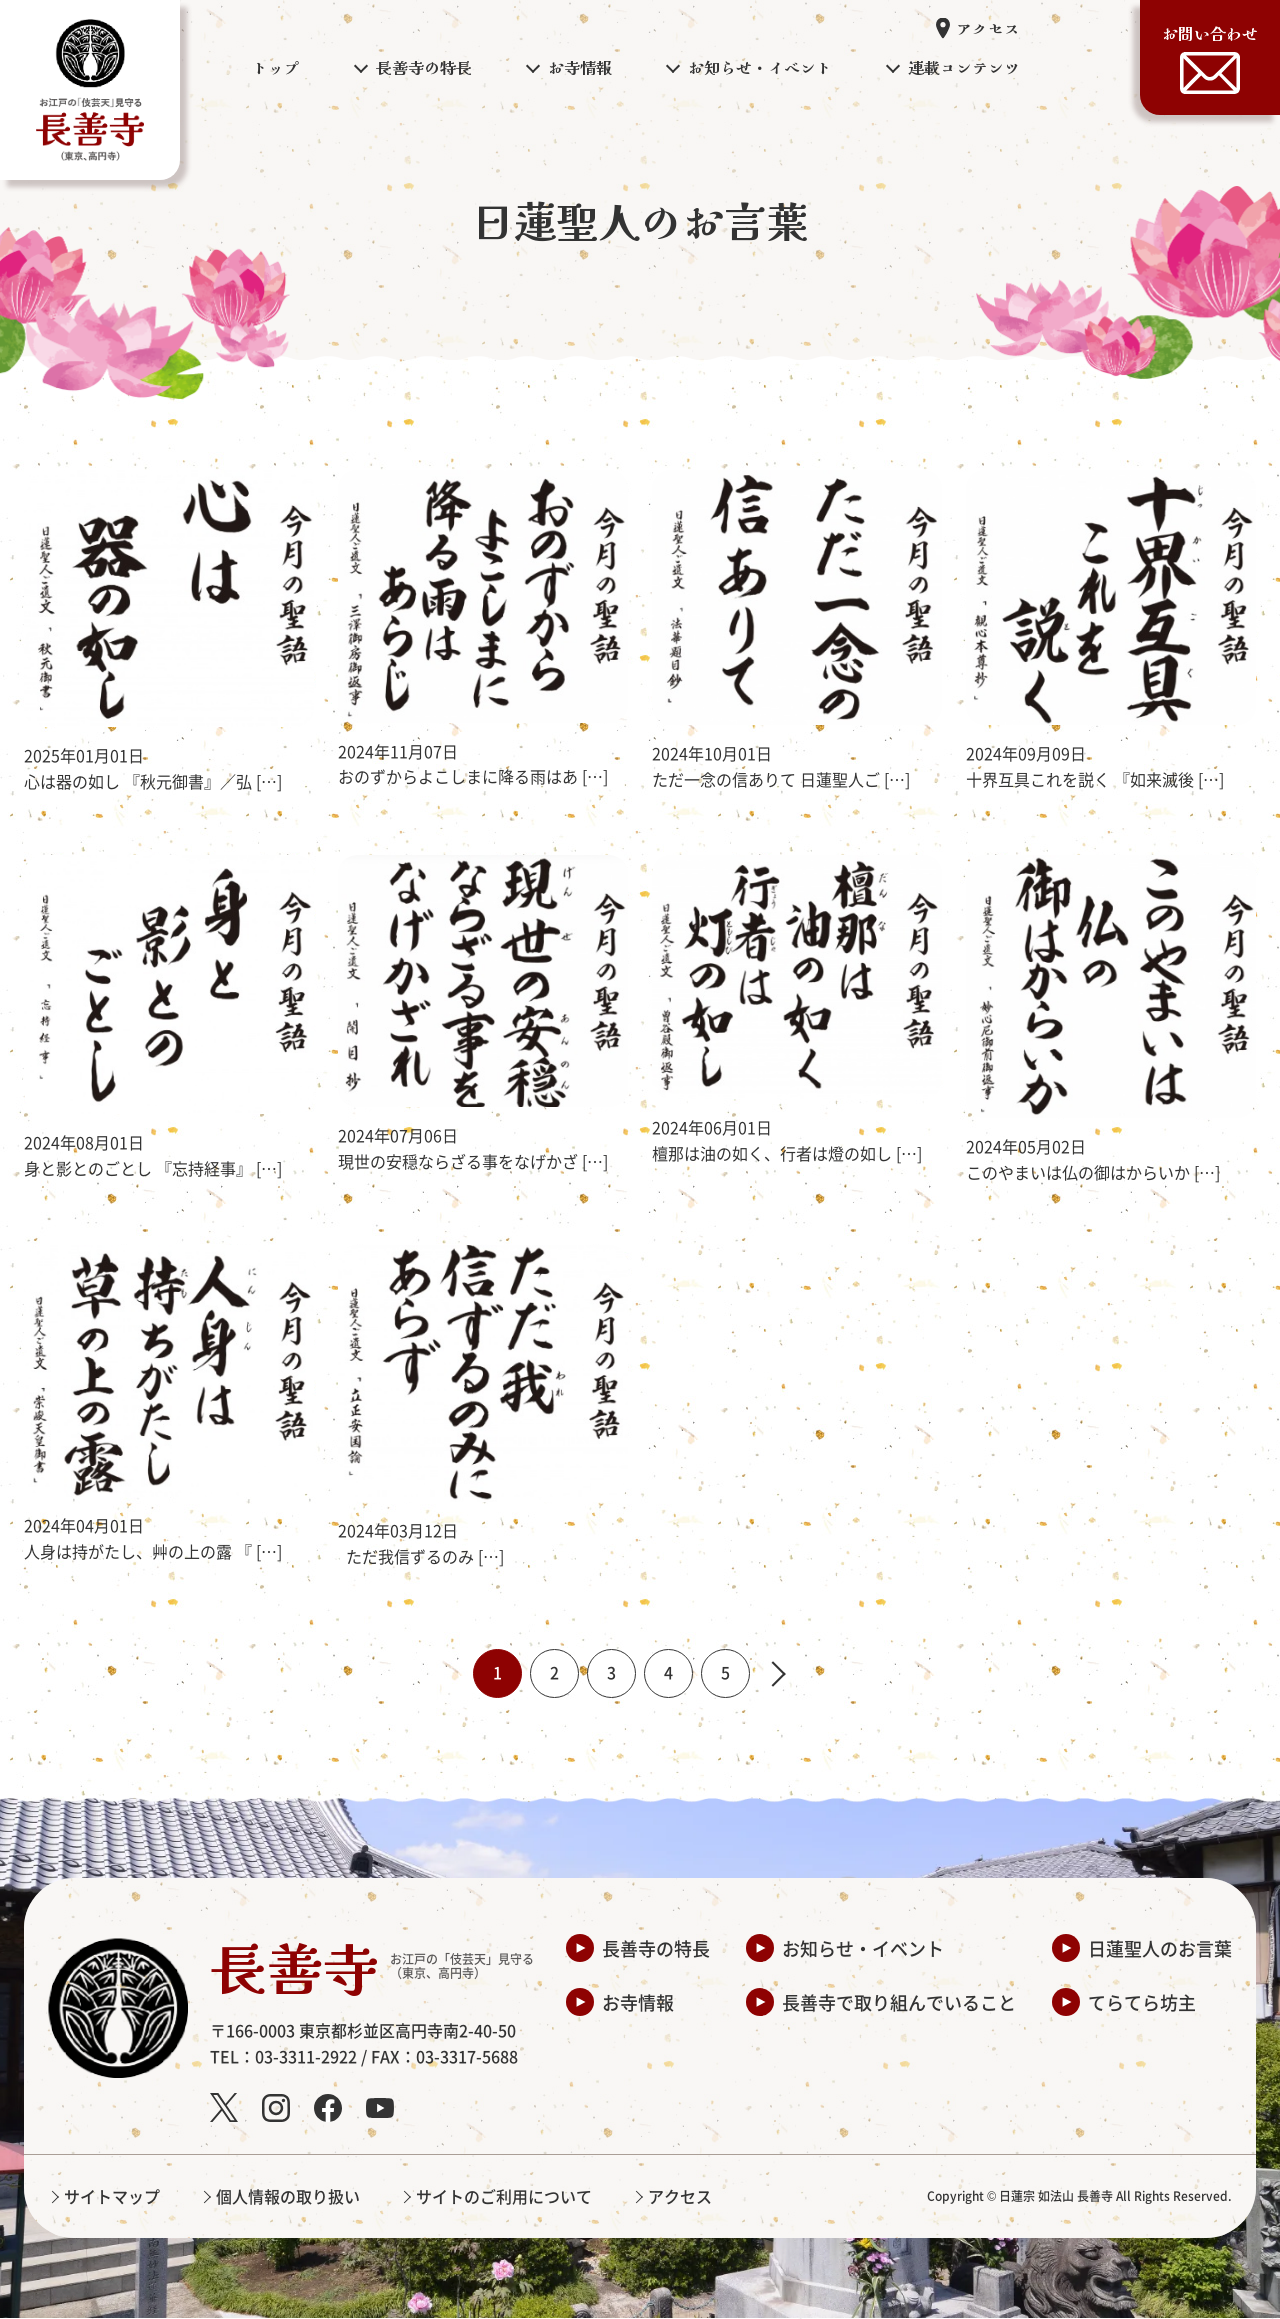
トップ (276, 67)
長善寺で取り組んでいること (899, 2003)
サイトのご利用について (504, 2197)
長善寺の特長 (656, 1949)
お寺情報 (638, 2003)
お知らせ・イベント (863, 1949)
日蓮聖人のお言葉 (1160, 1949)
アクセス (988, 28)
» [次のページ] (785, 1674)
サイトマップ (112, 2197)
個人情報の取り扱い (288, 2197)
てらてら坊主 (1142, 2003)
